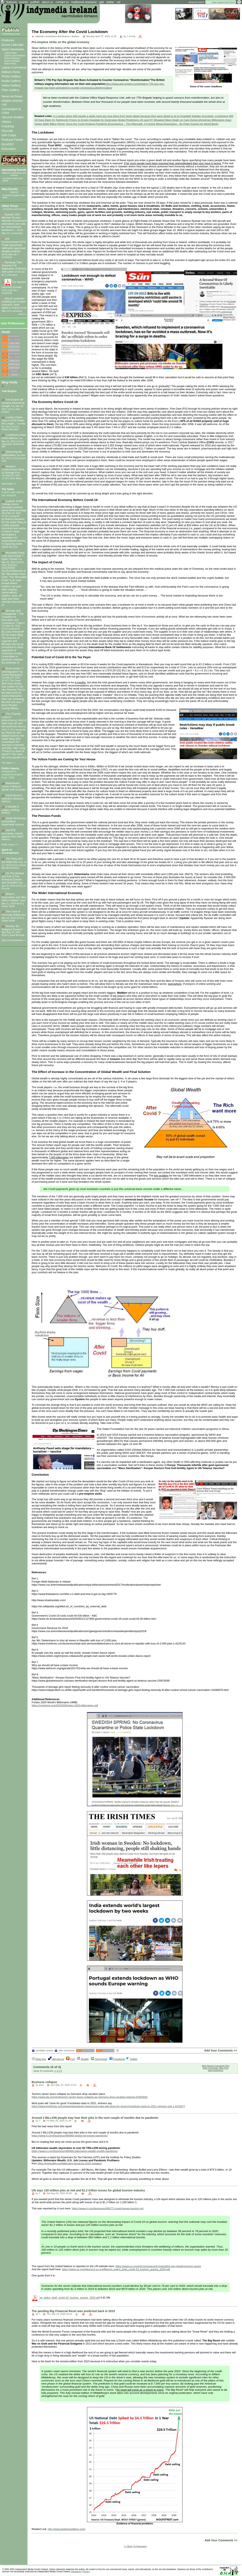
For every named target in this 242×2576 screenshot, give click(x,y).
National (6, 173)
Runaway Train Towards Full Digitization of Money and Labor (14, 267)
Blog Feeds (9, 382)
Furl (70, 2059)
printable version (43, 2050)
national (39, 36)
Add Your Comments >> (220, 2050)
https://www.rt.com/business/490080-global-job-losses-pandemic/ (70, 2135)
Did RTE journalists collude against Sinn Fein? (13, 833)
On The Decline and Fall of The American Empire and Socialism (13, 878)
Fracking (8, 126)
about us (47, 2)
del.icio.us (56, 2059)
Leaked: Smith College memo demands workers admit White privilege (14, 506)
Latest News (10, 53)
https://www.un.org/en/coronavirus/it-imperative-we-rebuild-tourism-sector (158, 2266)
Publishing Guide (11, 34)
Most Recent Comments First (215, 2066)
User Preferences (13, 323)
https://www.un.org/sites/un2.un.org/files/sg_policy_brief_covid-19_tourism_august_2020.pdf (116, 2269)
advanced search (196, 2)
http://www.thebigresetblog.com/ (66, 2529)
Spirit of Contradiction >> (14, 940)
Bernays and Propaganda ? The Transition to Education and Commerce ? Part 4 (13, 617)
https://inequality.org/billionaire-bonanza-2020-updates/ (70, 2163)
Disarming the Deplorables (12, 453)
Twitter (131, 2059)
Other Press (10, 63)
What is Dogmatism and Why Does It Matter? (14, 897)
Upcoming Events (14, 169)
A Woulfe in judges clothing (10, 808)
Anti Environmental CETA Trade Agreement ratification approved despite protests (14, 245)
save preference (215, 2070)
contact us (62, 2)
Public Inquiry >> (10, 844)
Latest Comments (14, 67)
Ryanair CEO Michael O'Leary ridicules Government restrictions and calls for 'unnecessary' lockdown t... (14, 222)
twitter (110, 2)
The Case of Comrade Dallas (11, 913)
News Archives (12, 96)
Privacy (86, 2571)
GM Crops (9, 135)
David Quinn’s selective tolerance (13, 797)
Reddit (83, 2059)
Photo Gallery (11, 76)
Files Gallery (10, 90)
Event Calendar (13, 44)
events (23, 2)
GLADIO (8, 144)
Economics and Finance (14, 209)
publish (34, 2)
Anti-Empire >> (9, 483)
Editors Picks (11, 72)
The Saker (8, 489)
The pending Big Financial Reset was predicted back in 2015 (73, 2311)
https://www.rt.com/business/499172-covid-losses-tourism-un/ (108, 2208)
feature (75, 36)
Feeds (6, 332)
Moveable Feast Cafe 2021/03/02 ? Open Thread (13, 556)
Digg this (39, 2059)
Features (8, 40)
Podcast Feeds (12, 139)
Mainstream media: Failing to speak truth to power (14, 786)
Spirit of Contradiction (10, 851)
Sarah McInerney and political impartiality (14, 821)
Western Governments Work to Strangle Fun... (13, 469)
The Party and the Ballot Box (12, 860)
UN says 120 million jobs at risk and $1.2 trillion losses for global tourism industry (88, 2190)
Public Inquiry (10, 768)
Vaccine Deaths (13, 117)
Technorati (99, 2059)
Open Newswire (13, 49)
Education (9, 148)
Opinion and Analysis (14, 55)
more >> (22, 314)
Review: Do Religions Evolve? (12, 928)
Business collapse (44, 2082)
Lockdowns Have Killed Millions (14, 436)
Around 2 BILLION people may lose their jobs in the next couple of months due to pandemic (95, 2117)
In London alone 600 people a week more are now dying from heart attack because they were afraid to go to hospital (121, 116)
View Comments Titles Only (216, 2068)
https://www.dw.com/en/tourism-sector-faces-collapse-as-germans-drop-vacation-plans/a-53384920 (90, 2097)
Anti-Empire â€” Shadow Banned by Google (13, 402)
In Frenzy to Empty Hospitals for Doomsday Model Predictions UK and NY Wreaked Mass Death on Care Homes (132, 120)
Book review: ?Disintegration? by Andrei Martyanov (12, 671)
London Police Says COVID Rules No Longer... (13, 420)
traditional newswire (84, 2)
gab (101, 2)
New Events (10, 189)
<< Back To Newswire (135, 2546)
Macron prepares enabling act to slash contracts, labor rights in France (14, 303)
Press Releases (12, 58)
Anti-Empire (9, 391)
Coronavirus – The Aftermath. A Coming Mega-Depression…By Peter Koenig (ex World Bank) (163, 123)
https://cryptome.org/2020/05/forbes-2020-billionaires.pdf (65, 1705)
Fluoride (7, 130)
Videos (6, 121)
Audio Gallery (11, 81)
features (11, 2)
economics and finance (57, 36)
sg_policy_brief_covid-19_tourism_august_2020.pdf (69, 2297)
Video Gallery (11, 85)
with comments (65, 2050)
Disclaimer (76, 2571)
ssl (118, 2)
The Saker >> (8, 763)
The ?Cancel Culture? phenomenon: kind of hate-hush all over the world (14, 720)
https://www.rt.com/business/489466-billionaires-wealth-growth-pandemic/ (75, 2151)
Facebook (117, 2059)
